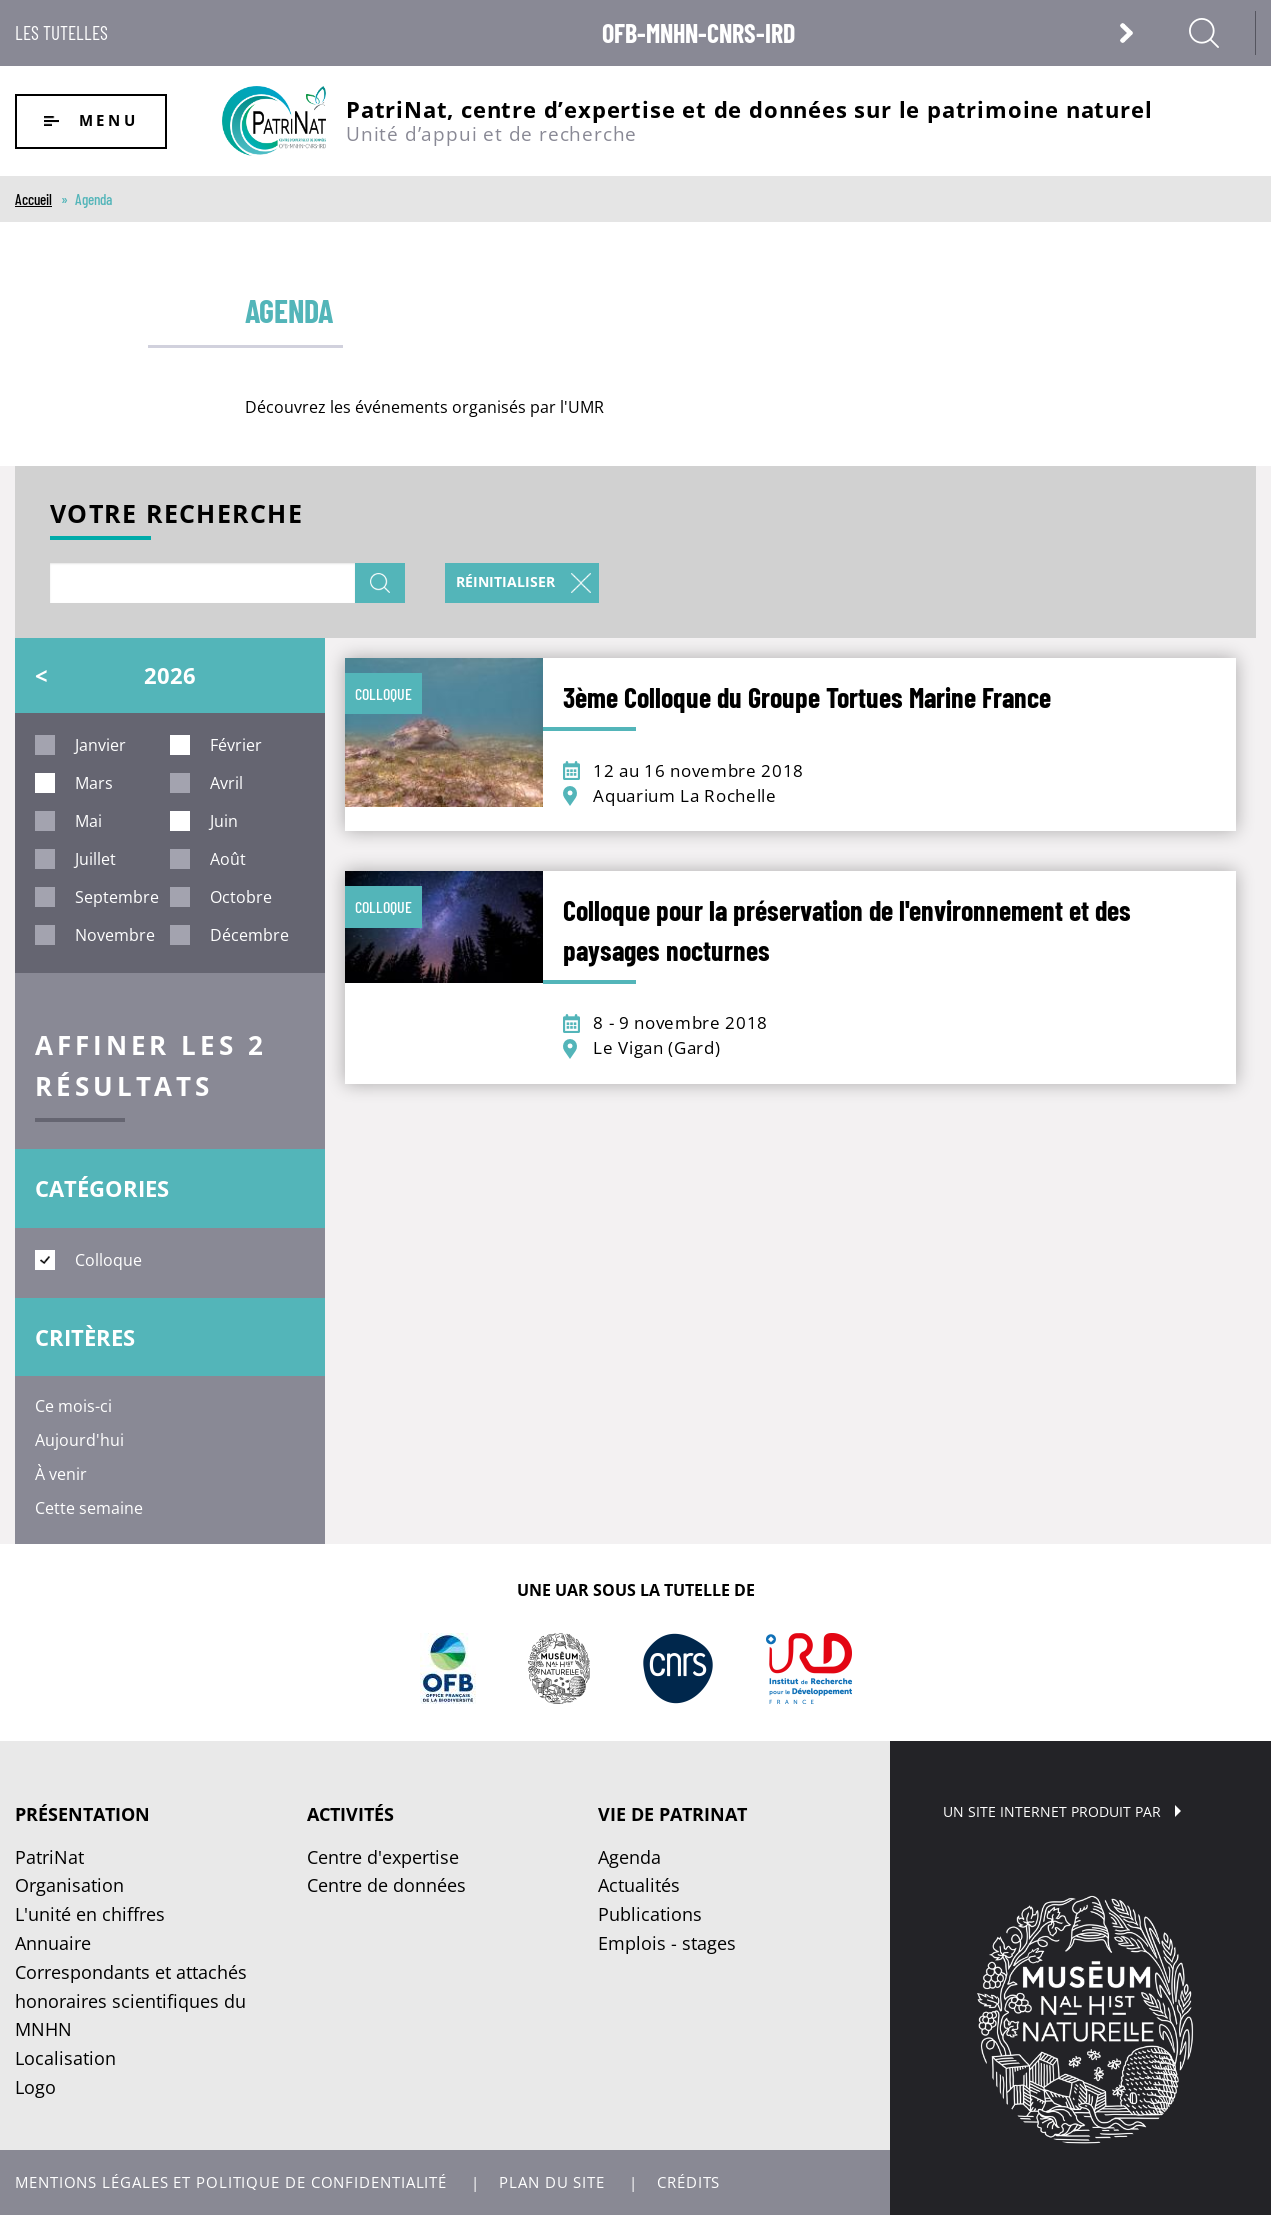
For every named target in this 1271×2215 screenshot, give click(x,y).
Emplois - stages (667, 1943)
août (228, 859)
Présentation (82, 1814)
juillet (95, 859)
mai (88, 821)
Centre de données (386, 1885)
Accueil (33, 199)
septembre (117, 897)
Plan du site (552, 2182)
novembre (115, 935)
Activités (350, 1814)
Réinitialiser (505, 581)
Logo (35, 2087)
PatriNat (49, 1857)
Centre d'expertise (383, 1857)
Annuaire (53, 1943)
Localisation (65, 2058)
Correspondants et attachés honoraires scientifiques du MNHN (131, 2001)
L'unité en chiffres (90, 1914)
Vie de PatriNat (672, 1814)
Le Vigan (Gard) (656, 1047)
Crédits (688, 2182)
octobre (241, 897)
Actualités (639, 1885)
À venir (61, 1474)
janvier (100, 745)
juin (224, 821)
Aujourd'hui (79, 1440)
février (236, 745)
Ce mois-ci (73, 1406)
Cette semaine (89, 1508)
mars (94, 783)
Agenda (629, 1857)
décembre (249, 935)
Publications (650, 1914)
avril (226, 783)
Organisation (69, 1885)
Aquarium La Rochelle (685, 795)
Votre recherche (176, 515)
